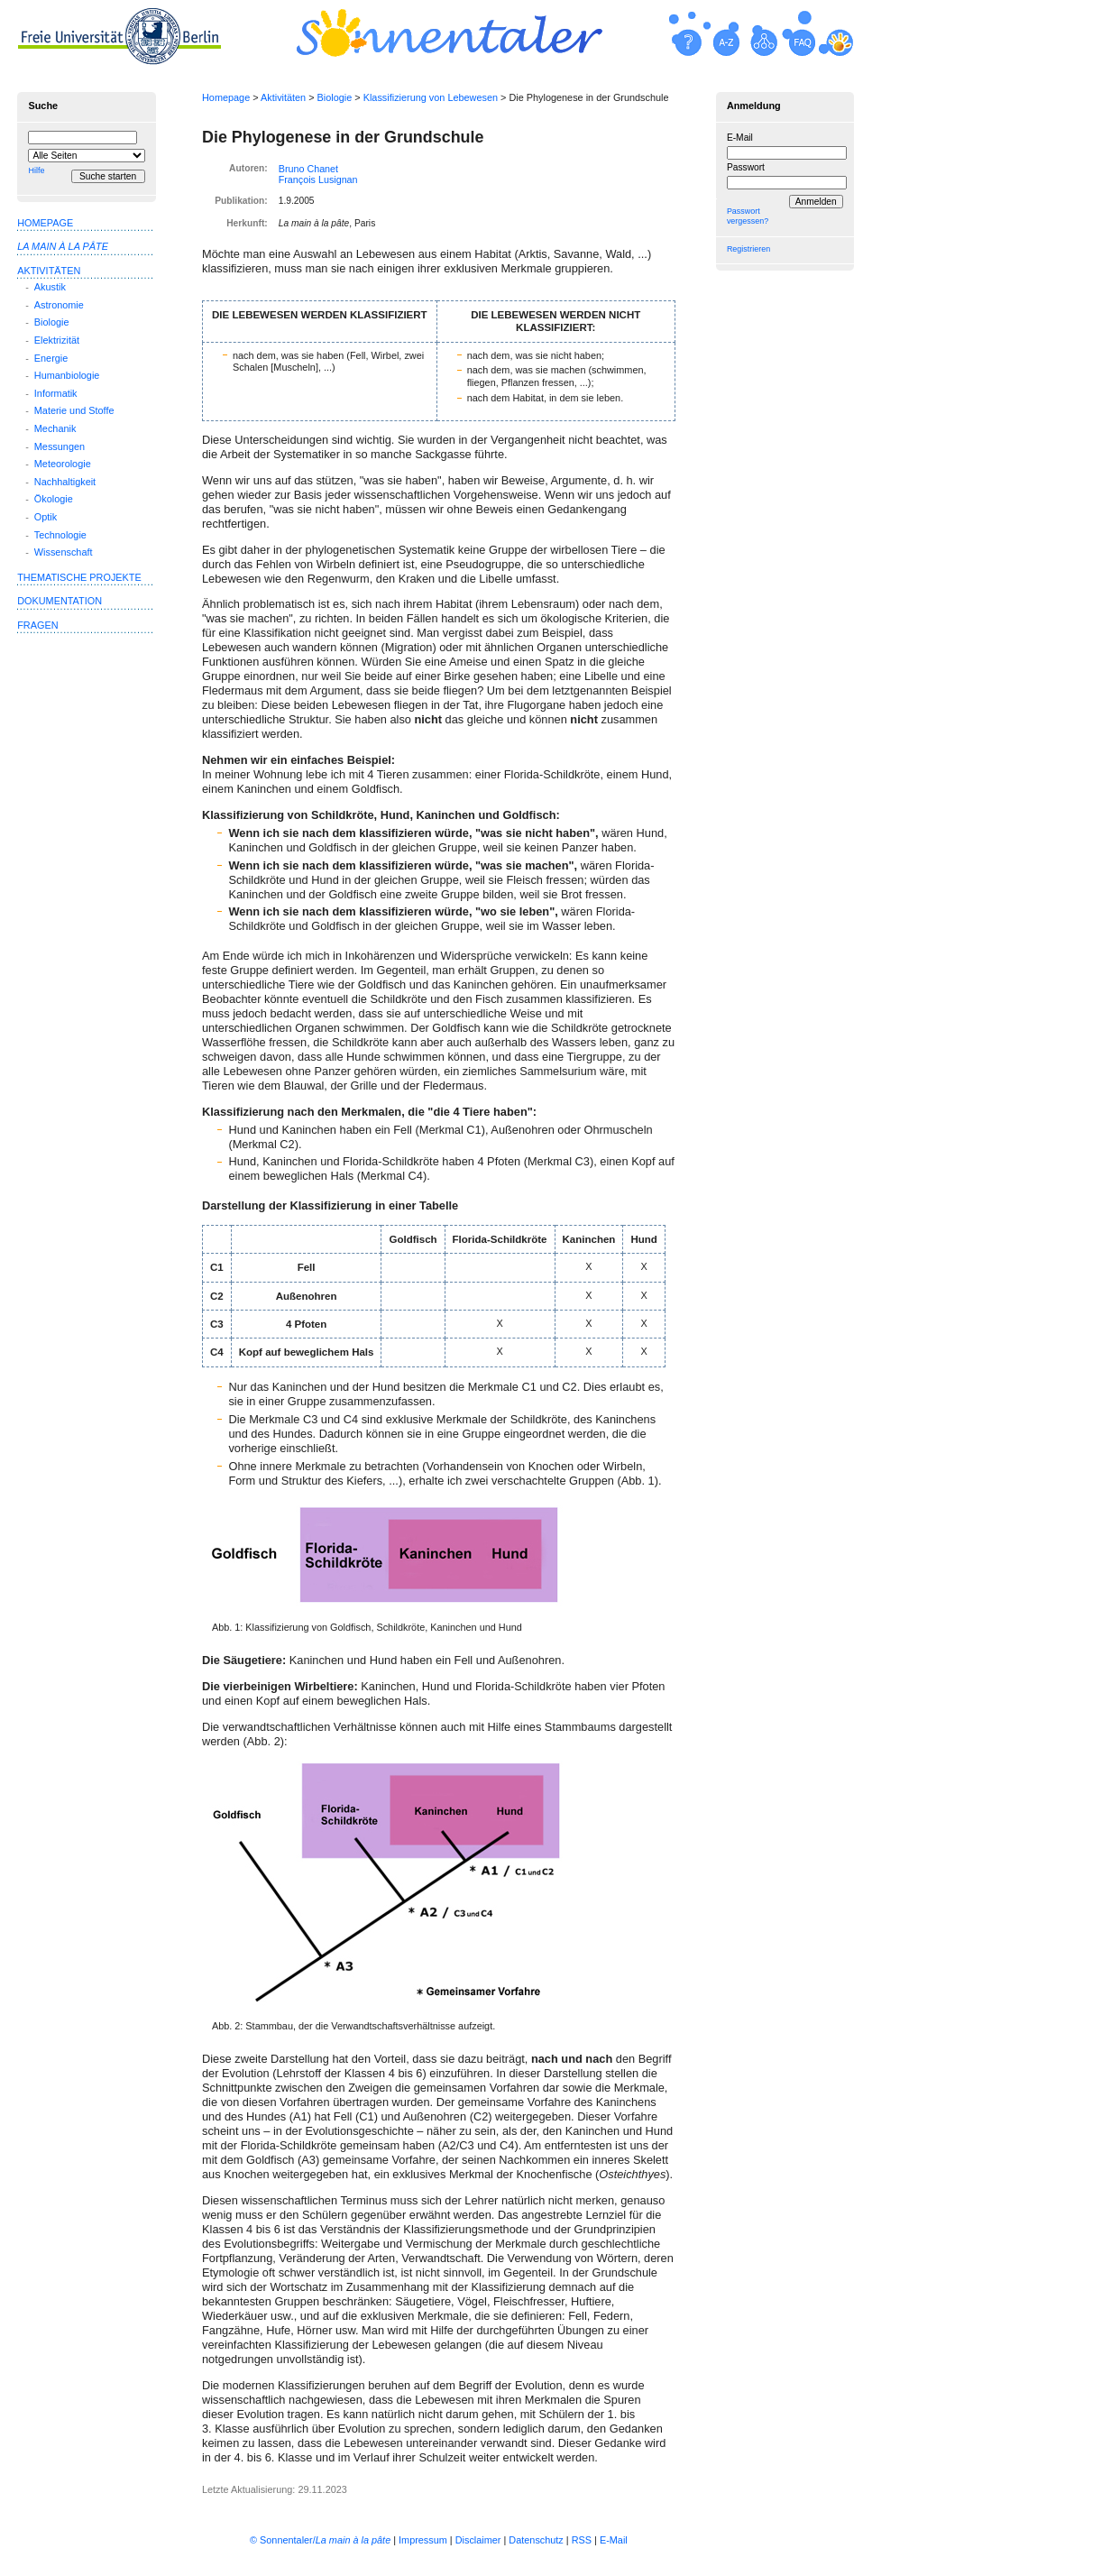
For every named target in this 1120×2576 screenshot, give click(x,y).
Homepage (226, 97)
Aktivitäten (283, 97)
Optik (45, 516)
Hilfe (36, 170)
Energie (51, 358)
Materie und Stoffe (74, 410)
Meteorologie (62, 463)
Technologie (60, 534)
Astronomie (59, 304)
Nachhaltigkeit (65, 481)
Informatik (56, 393)
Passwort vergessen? (747, 216)
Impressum (423, 2540)
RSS (582, 2540)
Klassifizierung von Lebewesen (430, 97)
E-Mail (740, 138)
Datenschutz (536, 2540)
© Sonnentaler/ (320, 2540)
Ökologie (53, 498)
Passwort (746, 167)
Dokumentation (59, 600)
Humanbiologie (67, 375)
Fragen (37, 625)
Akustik (50, 286)
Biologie (335, 97)
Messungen (59, 446)
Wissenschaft (63, 552)
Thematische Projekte (79, 577)
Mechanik (55, 428)
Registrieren (748, 248)
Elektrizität (56, 340)
